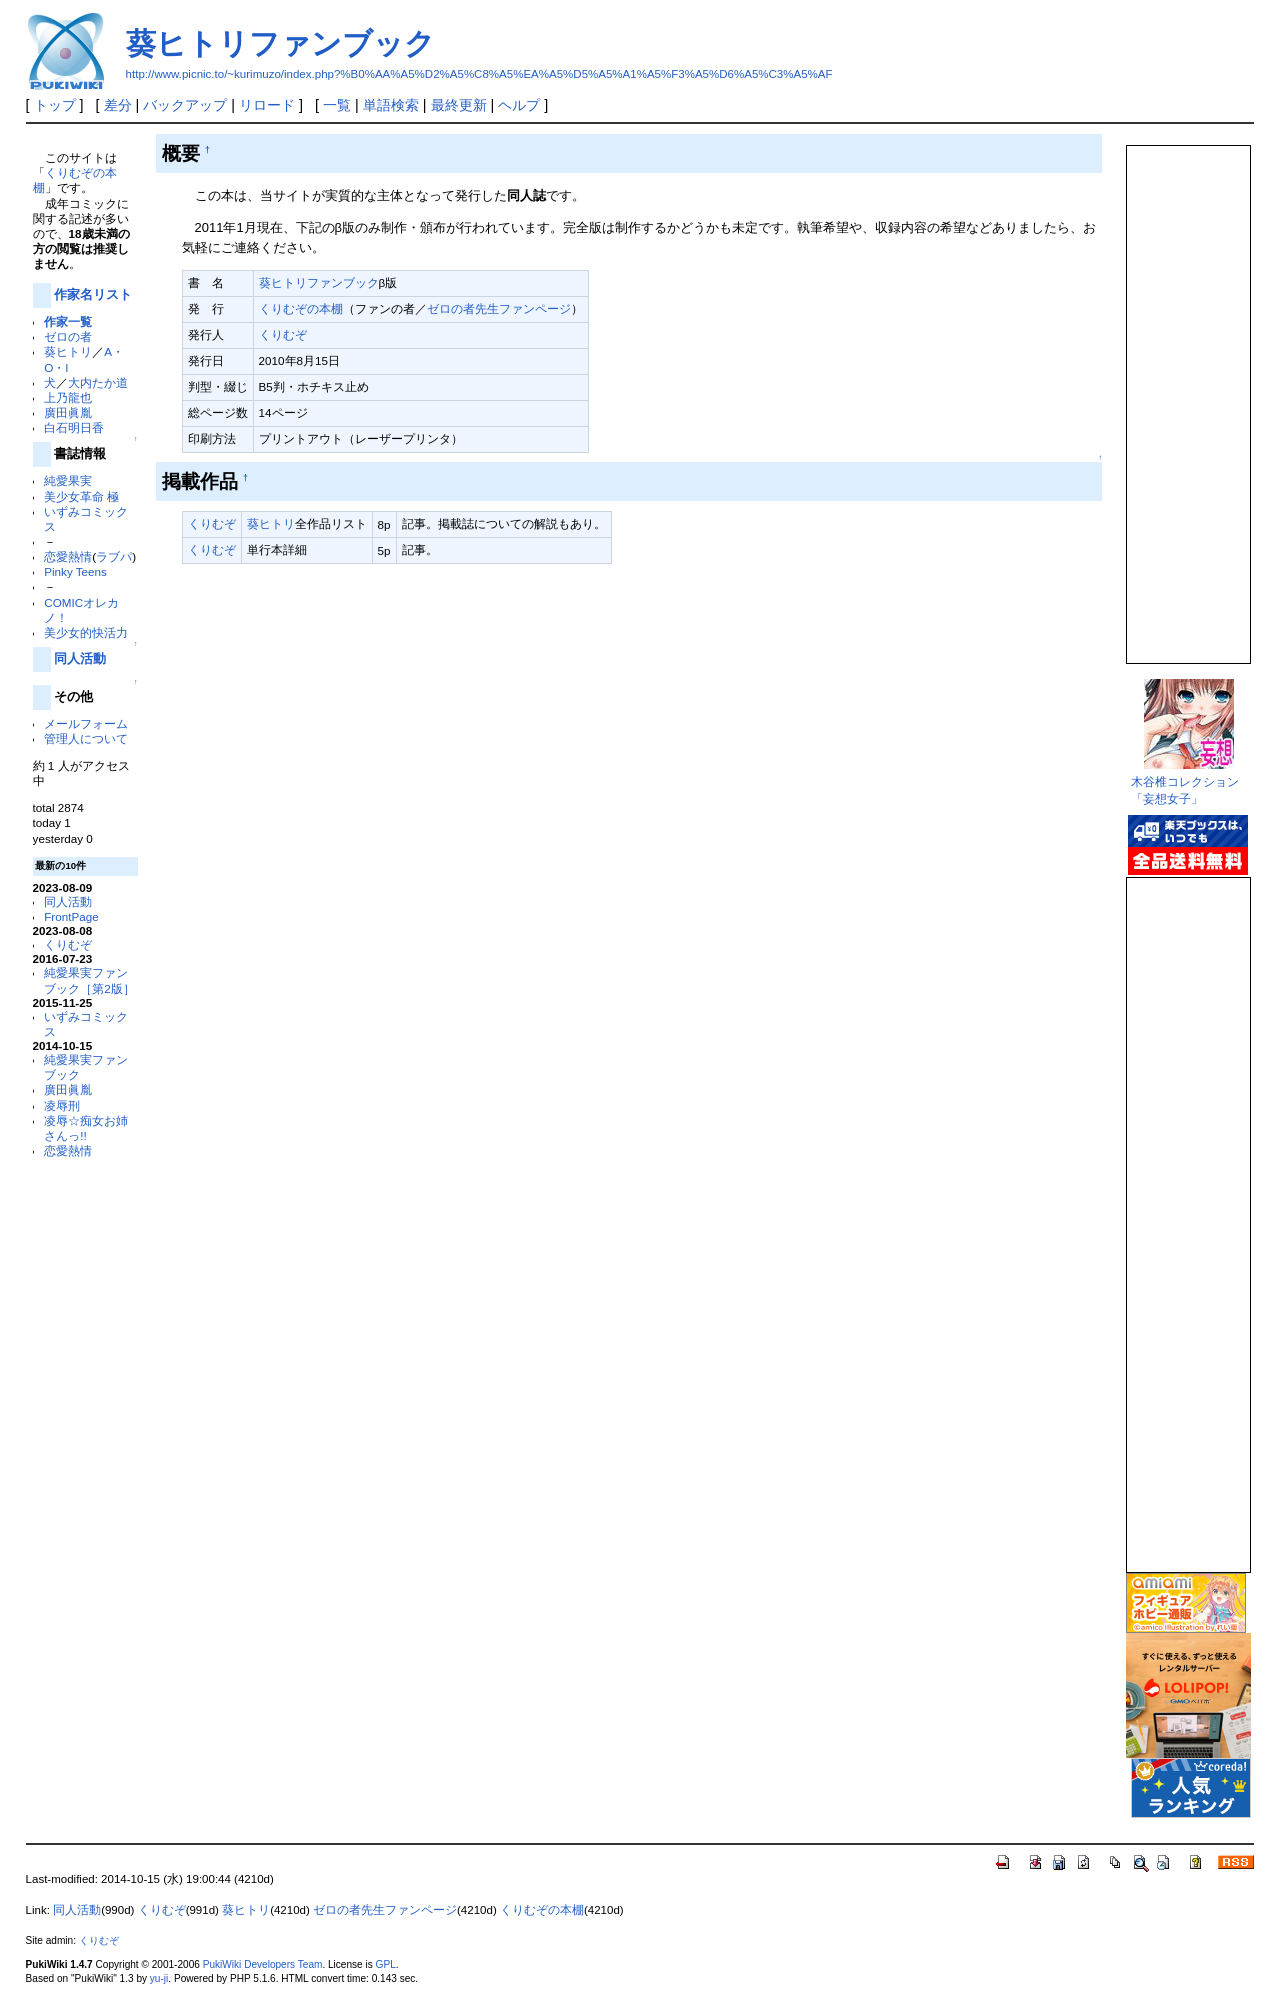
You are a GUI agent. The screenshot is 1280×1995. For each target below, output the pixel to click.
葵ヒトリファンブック (280, 43)
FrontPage (71, 916)
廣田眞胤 (68, 412)
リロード (267, 105)
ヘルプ (519, 105)
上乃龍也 (68, 397)
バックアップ (185, 105)
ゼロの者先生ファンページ (499, 308)
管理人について (86, 738)
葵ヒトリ (68, 351)
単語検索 (391, 105)
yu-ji (159, 1978)
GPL (386, 1964)
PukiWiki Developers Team (263, 1964)
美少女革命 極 (81, 496)
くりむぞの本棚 (301, 308)
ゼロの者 (68, 336)
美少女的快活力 (86, 632)
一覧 (337, 105)
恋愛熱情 (68, 556)
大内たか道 (98, 382)
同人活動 (80, 658)
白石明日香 (74, 427)
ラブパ (114, 556)
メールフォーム (86, 723)
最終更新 (459, 105)
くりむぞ (68, 944)
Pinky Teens (75, 571)
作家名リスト (93, 294)
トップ (55, 105)
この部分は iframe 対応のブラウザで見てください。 (1187, 396)
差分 (118, 105)
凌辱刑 (62, 1105)
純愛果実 (68, 480)
